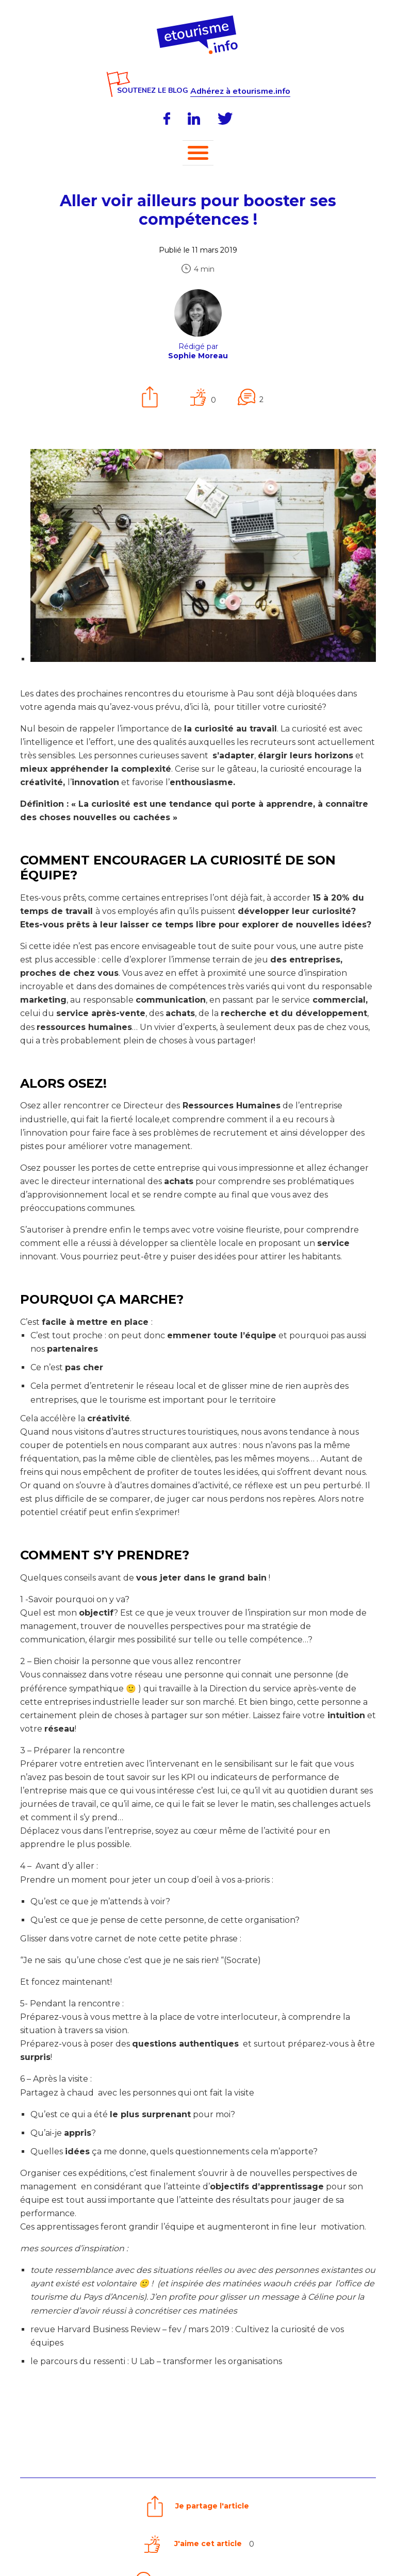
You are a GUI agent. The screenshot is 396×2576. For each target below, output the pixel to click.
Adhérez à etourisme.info (240, 91)
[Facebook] (166, 118)
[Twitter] (225, 118)
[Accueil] (198, 19)
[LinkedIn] (194, 118)
